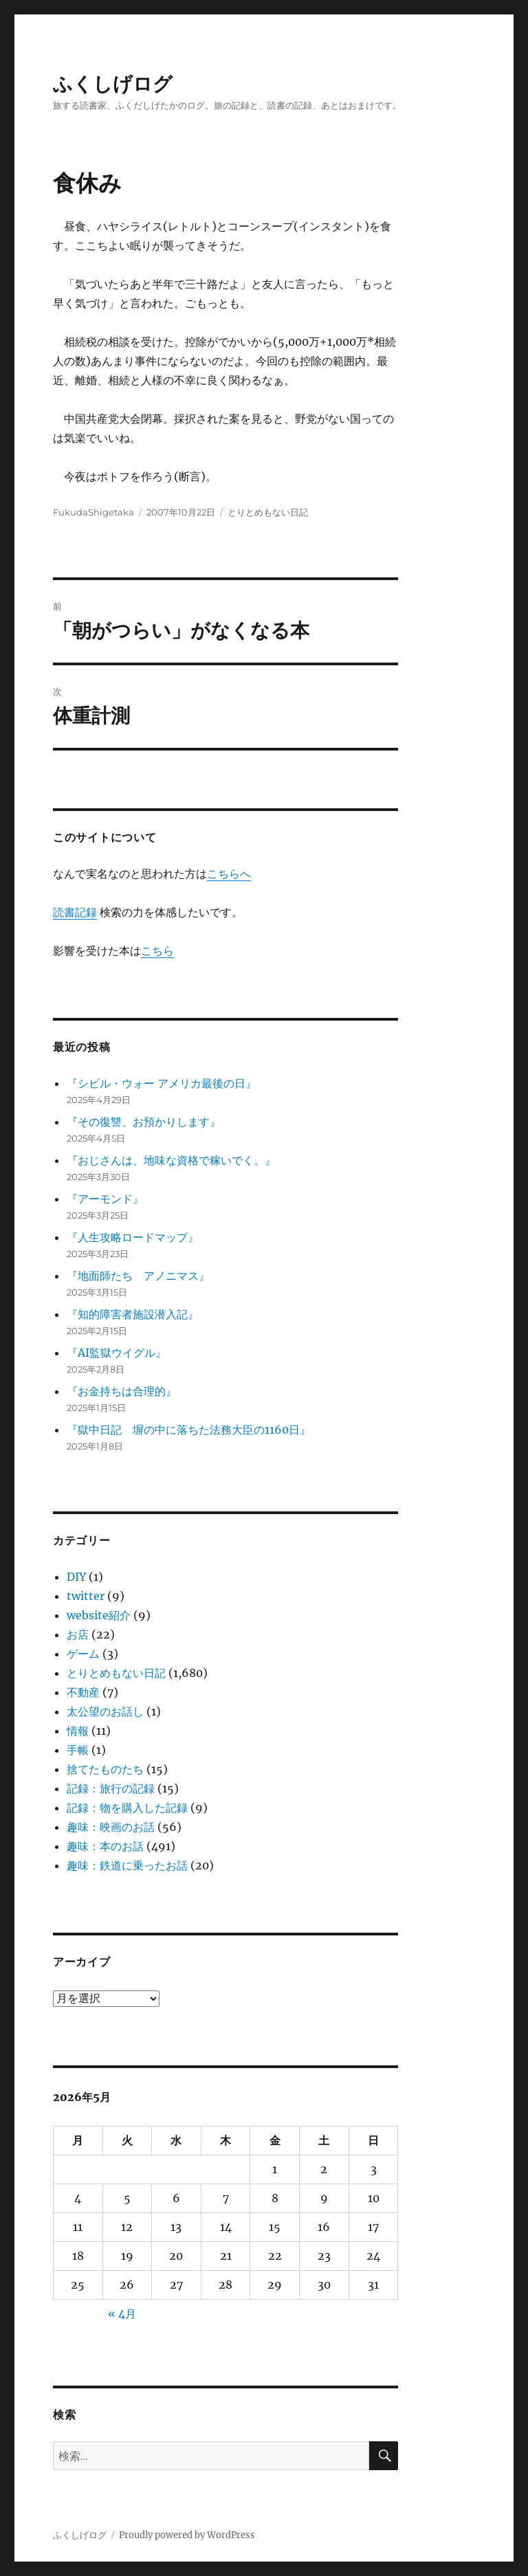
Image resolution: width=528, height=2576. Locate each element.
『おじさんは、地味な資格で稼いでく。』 (171, 1160)
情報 (78, 1730)
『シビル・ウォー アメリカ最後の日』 (161, 1083)
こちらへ (229, 873)
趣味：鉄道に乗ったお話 (127, 1865)
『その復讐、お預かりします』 (144, 1122)
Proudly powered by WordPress (187, 2535)
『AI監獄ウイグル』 (116, 1352)
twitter (85, 1596)
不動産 (83, 1692)
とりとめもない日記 (268, 512)
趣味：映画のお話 (111, 1827)
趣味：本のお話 (105, 1846)
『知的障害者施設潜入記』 (133, 1314)
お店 (78, 1634)
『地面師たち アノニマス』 (138, 1276)
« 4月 (122, 2313)
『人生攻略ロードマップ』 (133, 1237)
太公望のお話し (105, 1711)
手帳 (78, 1750)
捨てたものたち (105, 1769)
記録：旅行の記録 (111, 1788)
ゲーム (83, 1654)
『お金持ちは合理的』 (122, 1391)
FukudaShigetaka (93, 512)
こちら (157, 950)
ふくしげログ (113, 84)
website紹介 (99, 1615)
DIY (76, 1577)
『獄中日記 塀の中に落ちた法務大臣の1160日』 (189, 1429)
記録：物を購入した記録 (127, 1807)
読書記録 (75, 912)
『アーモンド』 (105, 1199)
